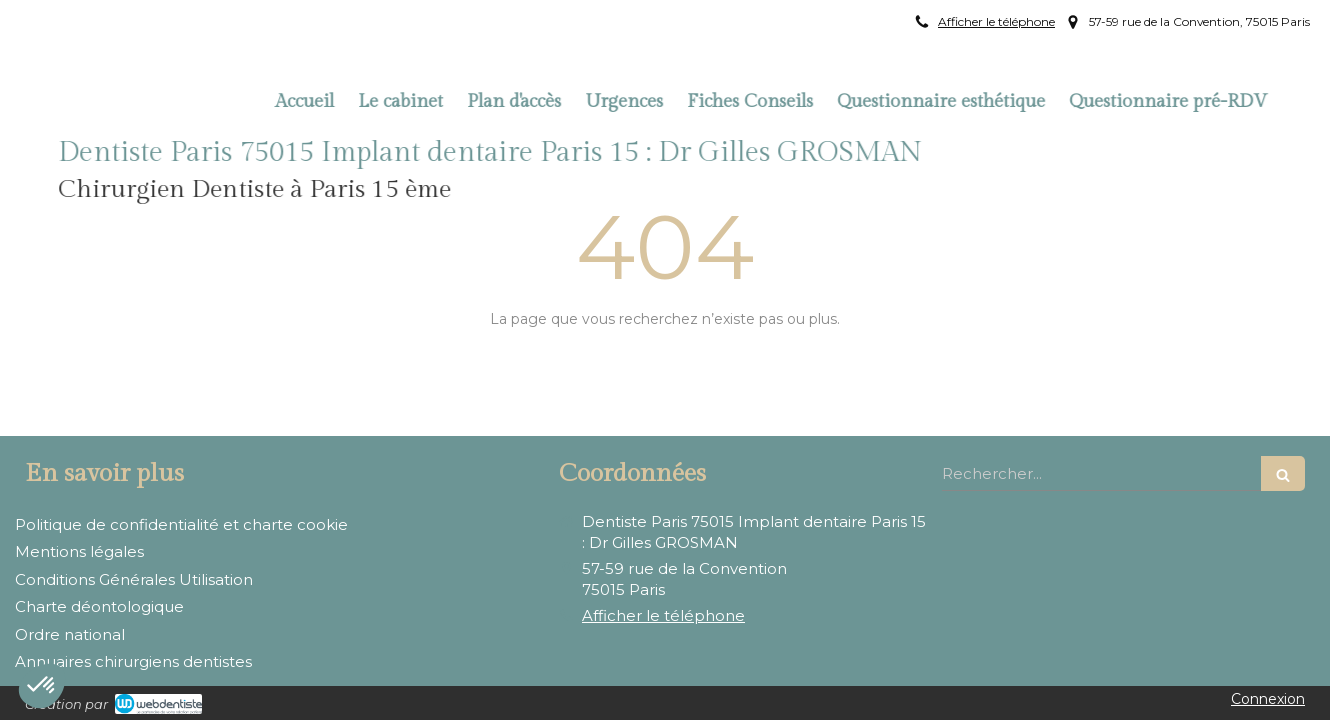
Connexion (1268, 699)
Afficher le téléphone (996, 21)
